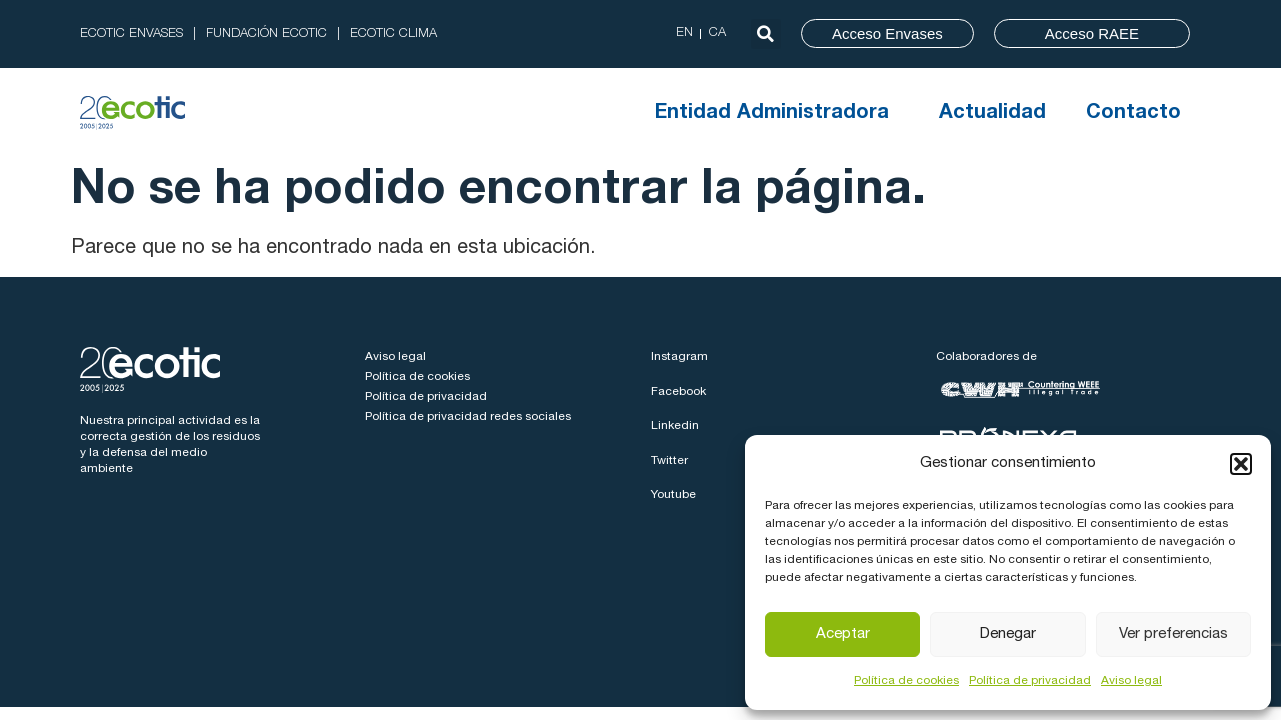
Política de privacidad (1030, 681)
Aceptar (843, 634)
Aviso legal (1131, 681)
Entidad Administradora (777, 114)
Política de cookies (906, 681)
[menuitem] (684, 34)
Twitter (669, 461)
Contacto (1133, 114)
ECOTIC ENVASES (131, 34)
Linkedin (675, 426)
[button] (1241, 464)
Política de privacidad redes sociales (468, 417)
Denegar (1008, 634)
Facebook (678, 392)
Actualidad (992, 114)
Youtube (673, 495)
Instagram (679, 357)
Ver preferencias (1173, 634)
